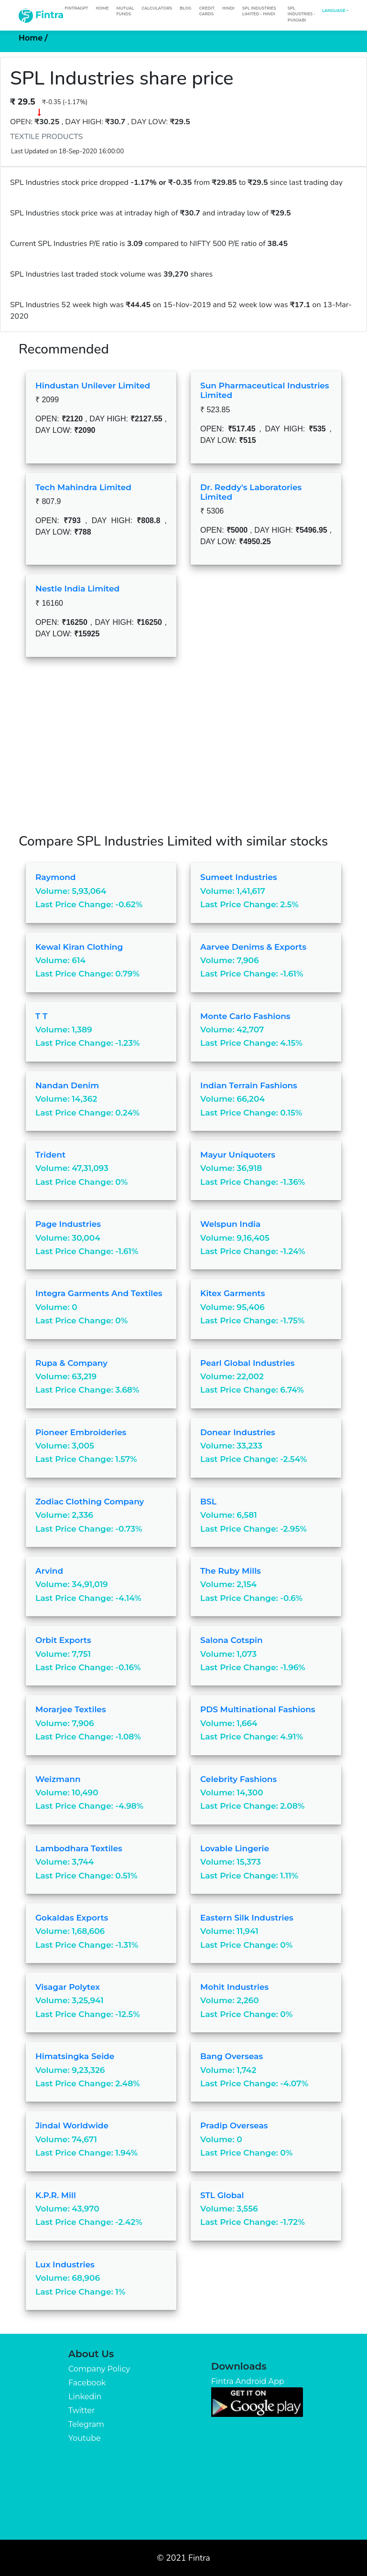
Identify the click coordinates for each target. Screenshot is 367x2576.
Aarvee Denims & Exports (253, 947)
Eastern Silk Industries (246, 1917)
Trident (50, 1154)
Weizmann (58, 1779)
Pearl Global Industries (247, 1363)
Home (102, 8)
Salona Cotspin (231, 1640)
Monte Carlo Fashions (245, 1016)
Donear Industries (237, 1432)
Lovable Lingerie (234, 1848)
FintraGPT (76, 8)
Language (333, 10)
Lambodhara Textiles (78, 1848)
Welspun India (230, 1224)
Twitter (81, 2410)
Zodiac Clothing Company (89, 1501)
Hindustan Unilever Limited (92, 385)
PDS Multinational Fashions (257, 1709)
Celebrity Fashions (238, 1779)
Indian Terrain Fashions (248, 1085)
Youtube (84, 2438)
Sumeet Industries (238, 877)
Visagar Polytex (67, 1987)
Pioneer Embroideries (80, 1432)
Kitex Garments (232, 1293)
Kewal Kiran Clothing (79, 947)
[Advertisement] (183, 752)
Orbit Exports (63, 1640)
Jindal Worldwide (71, 2125)
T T (41, 1016)
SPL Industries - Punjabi (301, 14)
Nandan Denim (67, 1085)
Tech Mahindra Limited (83, 487)
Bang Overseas (231, 2056)
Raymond (55, 877)
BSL (208, 1501)
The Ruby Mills (230, 1571)
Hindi (228, 8)
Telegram (86, 2424)
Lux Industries (65, 2264)
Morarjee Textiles (70, 1709)
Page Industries (68, 1224)
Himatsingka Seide (74, 2056)
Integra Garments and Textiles (98, 1293)
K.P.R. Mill (55, 2195)
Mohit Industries (234, 1987)
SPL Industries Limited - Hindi (259, 11)
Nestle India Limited (77, 588)
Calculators (156, 8)
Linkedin (84, 2396)
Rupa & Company (71, 1363)
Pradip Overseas (234, 2125)
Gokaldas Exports (71, 1917)
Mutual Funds (125, 11)
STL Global (222, 2195)
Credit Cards (207, 11)
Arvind (49, 1571)
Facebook (87, 2382)
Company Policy (99, 2368)
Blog (186, 8)
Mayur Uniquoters (237, 1154)
